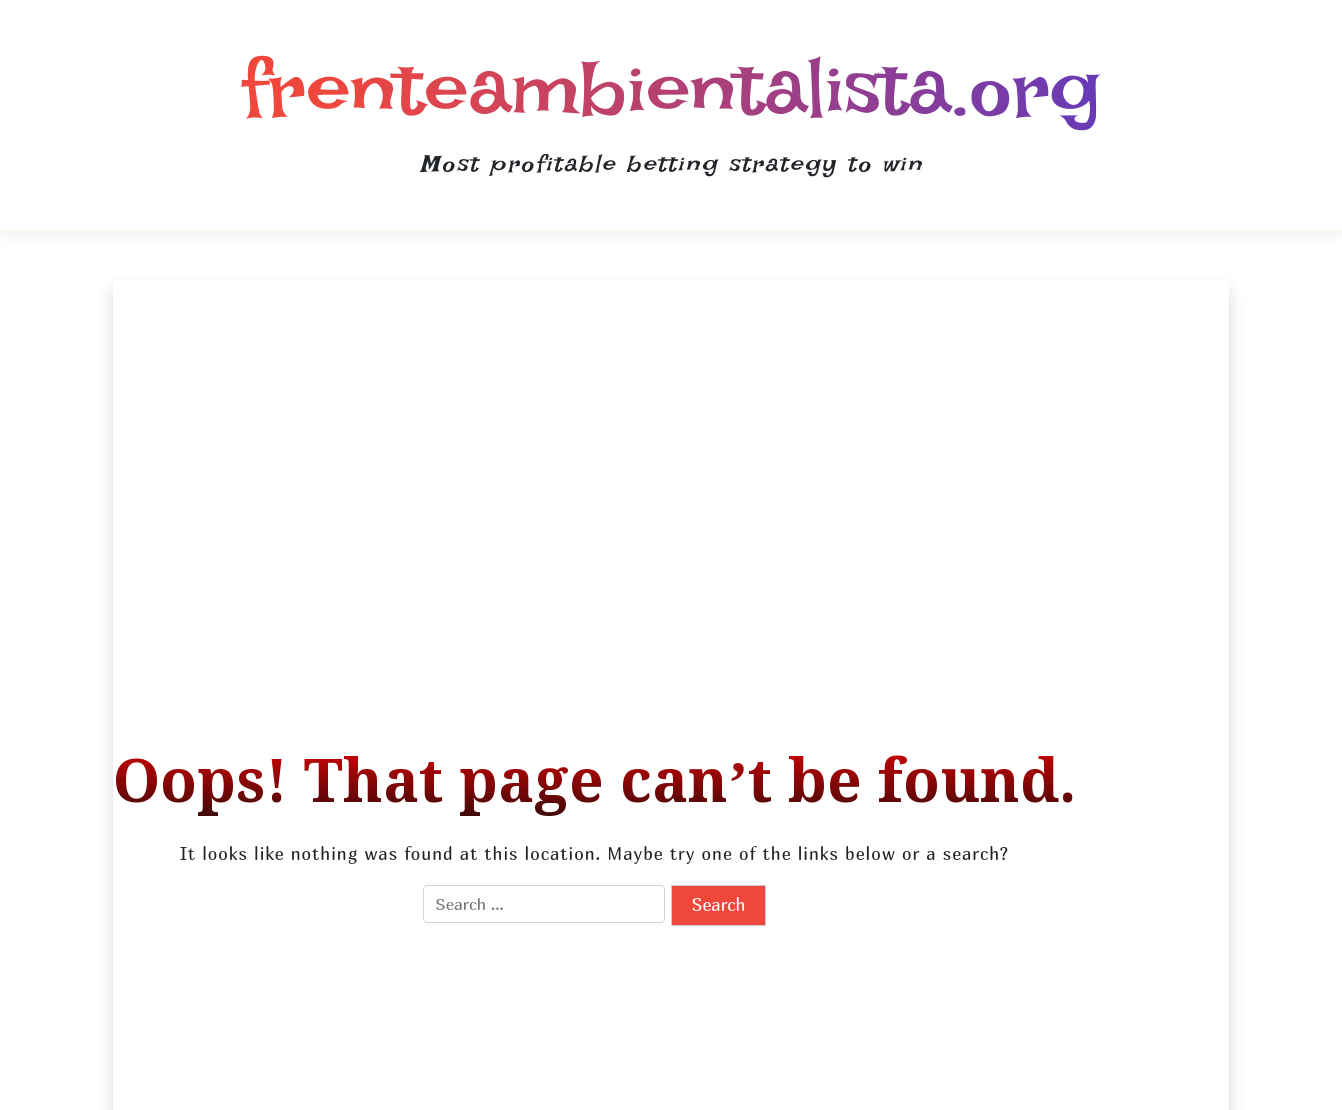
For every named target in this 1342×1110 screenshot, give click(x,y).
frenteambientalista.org (671, 88)
